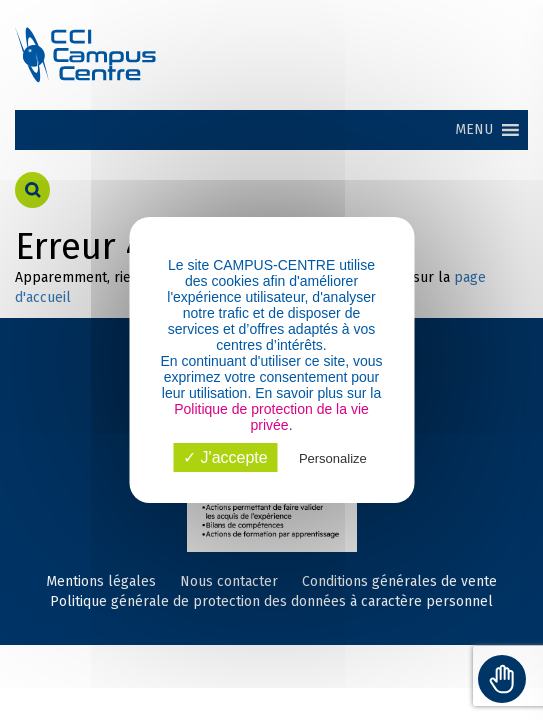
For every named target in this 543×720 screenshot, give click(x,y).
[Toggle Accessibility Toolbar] (502, 679)
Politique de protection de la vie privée (271, 417)
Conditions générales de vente (399, 581)
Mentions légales (101, 581)
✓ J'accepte (225, 457)
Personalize (333, 458)
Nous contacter (229, 581)
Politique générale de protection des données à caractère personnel (271, 601)
